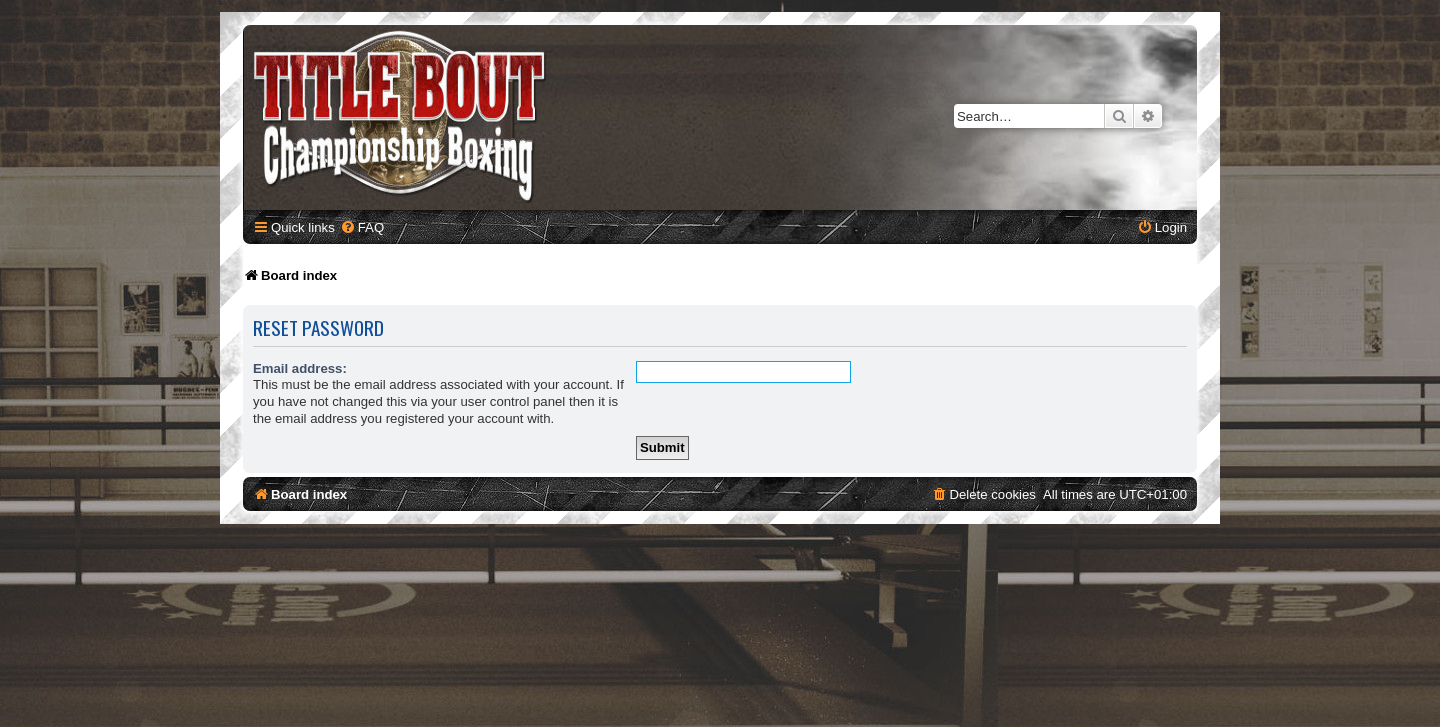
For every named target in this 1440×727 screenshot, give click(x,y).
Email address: (300, 368)
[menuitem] (362, 227)
